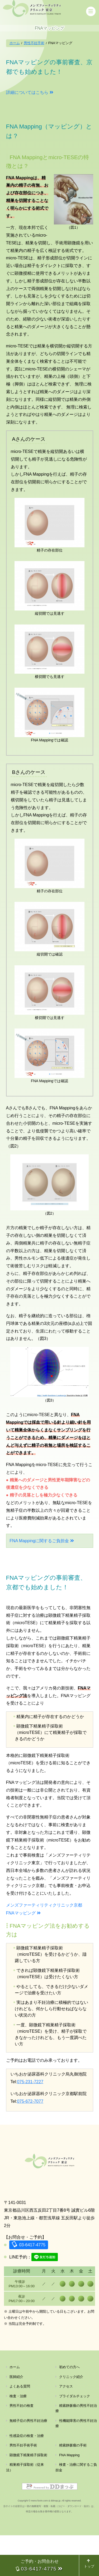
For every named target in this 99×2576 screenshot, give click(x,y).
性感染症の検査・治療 (27, 2476)
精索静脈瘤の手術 (73, 2486)
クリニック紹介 (71, 2417)
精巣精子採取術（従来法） (25, 2508)
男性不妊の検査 (22, 2446)
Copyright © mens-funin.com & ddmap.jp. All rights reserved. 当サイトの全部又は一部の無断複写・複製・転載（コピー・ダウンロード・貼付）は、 (49, 2547)
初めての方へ (69, 2408)
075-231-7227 (30, 2083)
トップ (89, 2563)
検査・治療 (18, 2437)
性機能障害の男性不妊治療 (76, 2464)
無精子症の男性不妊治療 (28, 2461)
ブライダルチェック (74, 2437)
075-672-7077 (30, 2102)
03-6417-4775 (32, 2285)
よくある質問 (20, 2427)
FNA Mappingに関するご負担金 (39, 1542)
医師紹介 (16, 2417)
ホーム (15, 2408)
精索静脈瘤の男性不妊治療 (76, 2449)
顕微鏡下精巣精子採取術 (28, 2496)
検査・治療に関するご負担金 (76, 2508)
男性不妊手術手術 (23, 2486)
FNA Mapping (69, 2496)
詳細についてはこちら (27, 93)
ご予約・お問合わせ (39, 2565)
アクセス (66, 2427)
